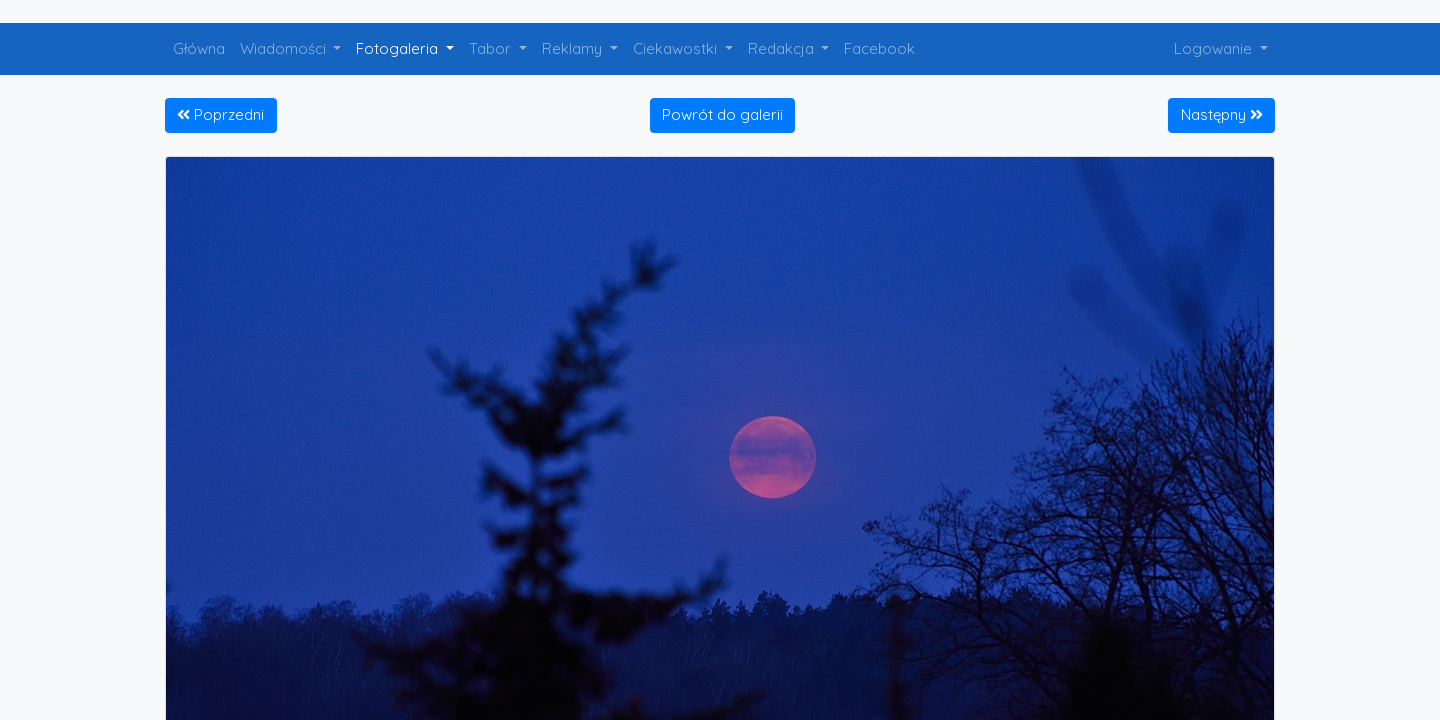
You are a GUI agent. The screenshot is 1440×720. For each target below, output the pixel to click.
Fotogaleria (399, 48)
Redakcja (783, 48)
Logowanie (1215, 48)
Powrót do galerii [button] (722, 114)
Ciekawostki (677, 48)
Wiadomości (285, 48)
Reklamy (574, 48)
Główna (199, 48)
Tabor (492, 48)
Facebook (879, 48)
